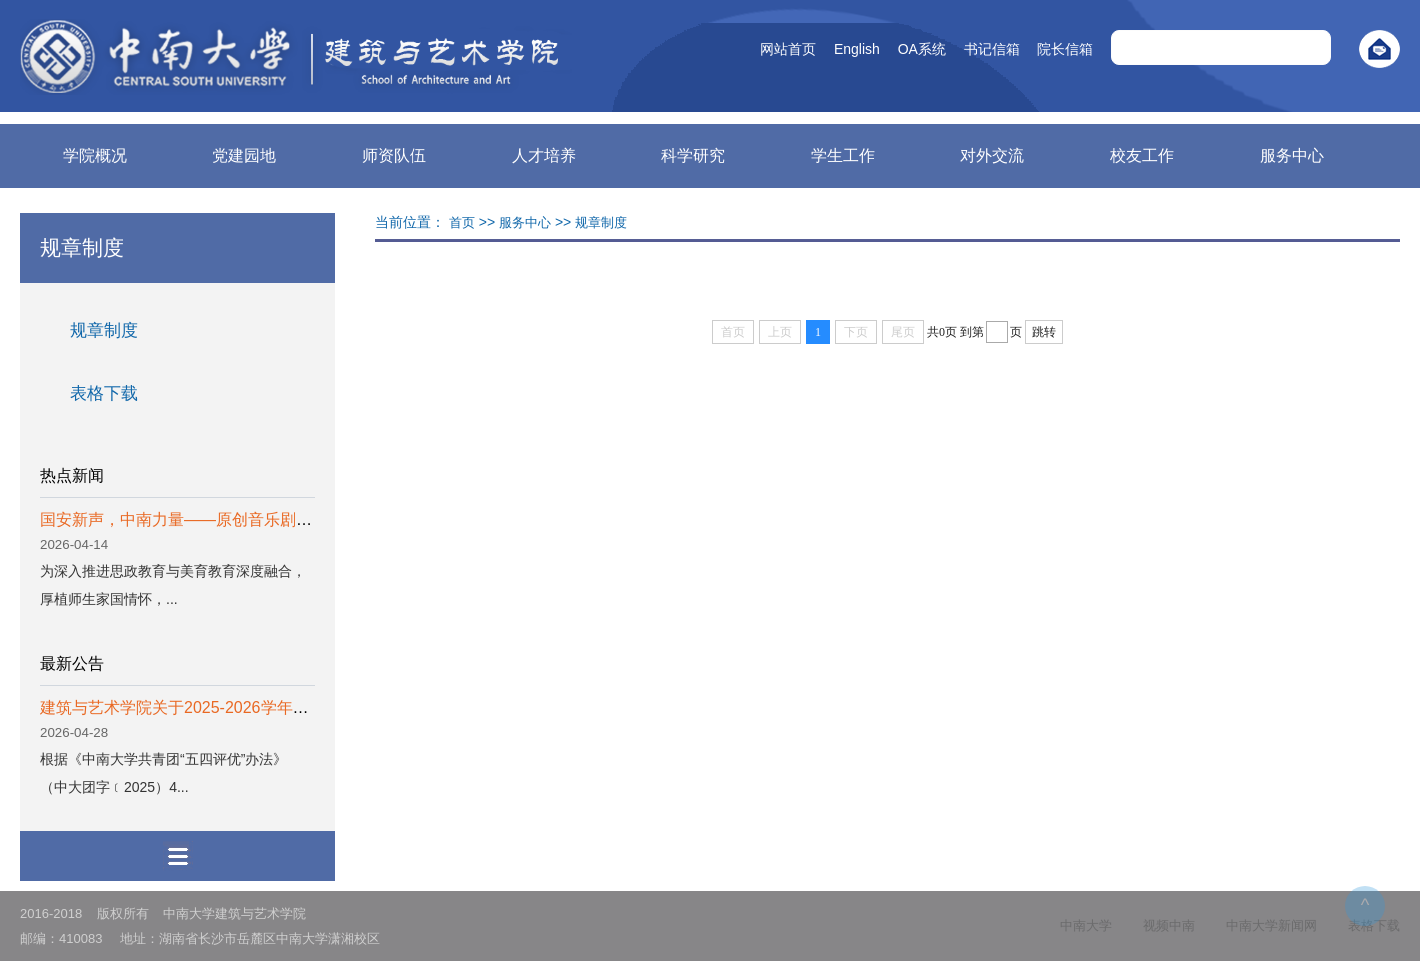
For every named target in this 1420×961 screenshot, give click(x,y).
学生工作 (843, 155)
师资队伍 (394, 155)
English (828, 49)
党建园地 (244, 155)
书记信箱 (963, 49)
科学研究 (693, 155)
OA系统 (893, 49)
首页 (462, 222)
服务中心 (1292, 155)
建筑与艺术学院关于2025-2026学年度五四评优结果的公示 (246, 707)
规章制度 (104, 330)
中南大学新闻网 (1271, 925)
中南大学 (1086, 925)
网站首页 (759, 49)
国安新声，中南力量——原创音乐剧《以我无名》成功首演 (248, 519)
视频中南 (1169, 925)
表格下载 (104, 393)
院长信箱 (1036, 49)
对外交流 (992, 155)
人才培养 (544, 155)
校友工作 (1142, 155)
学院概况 (95, 155)
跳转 (1044, 332)
